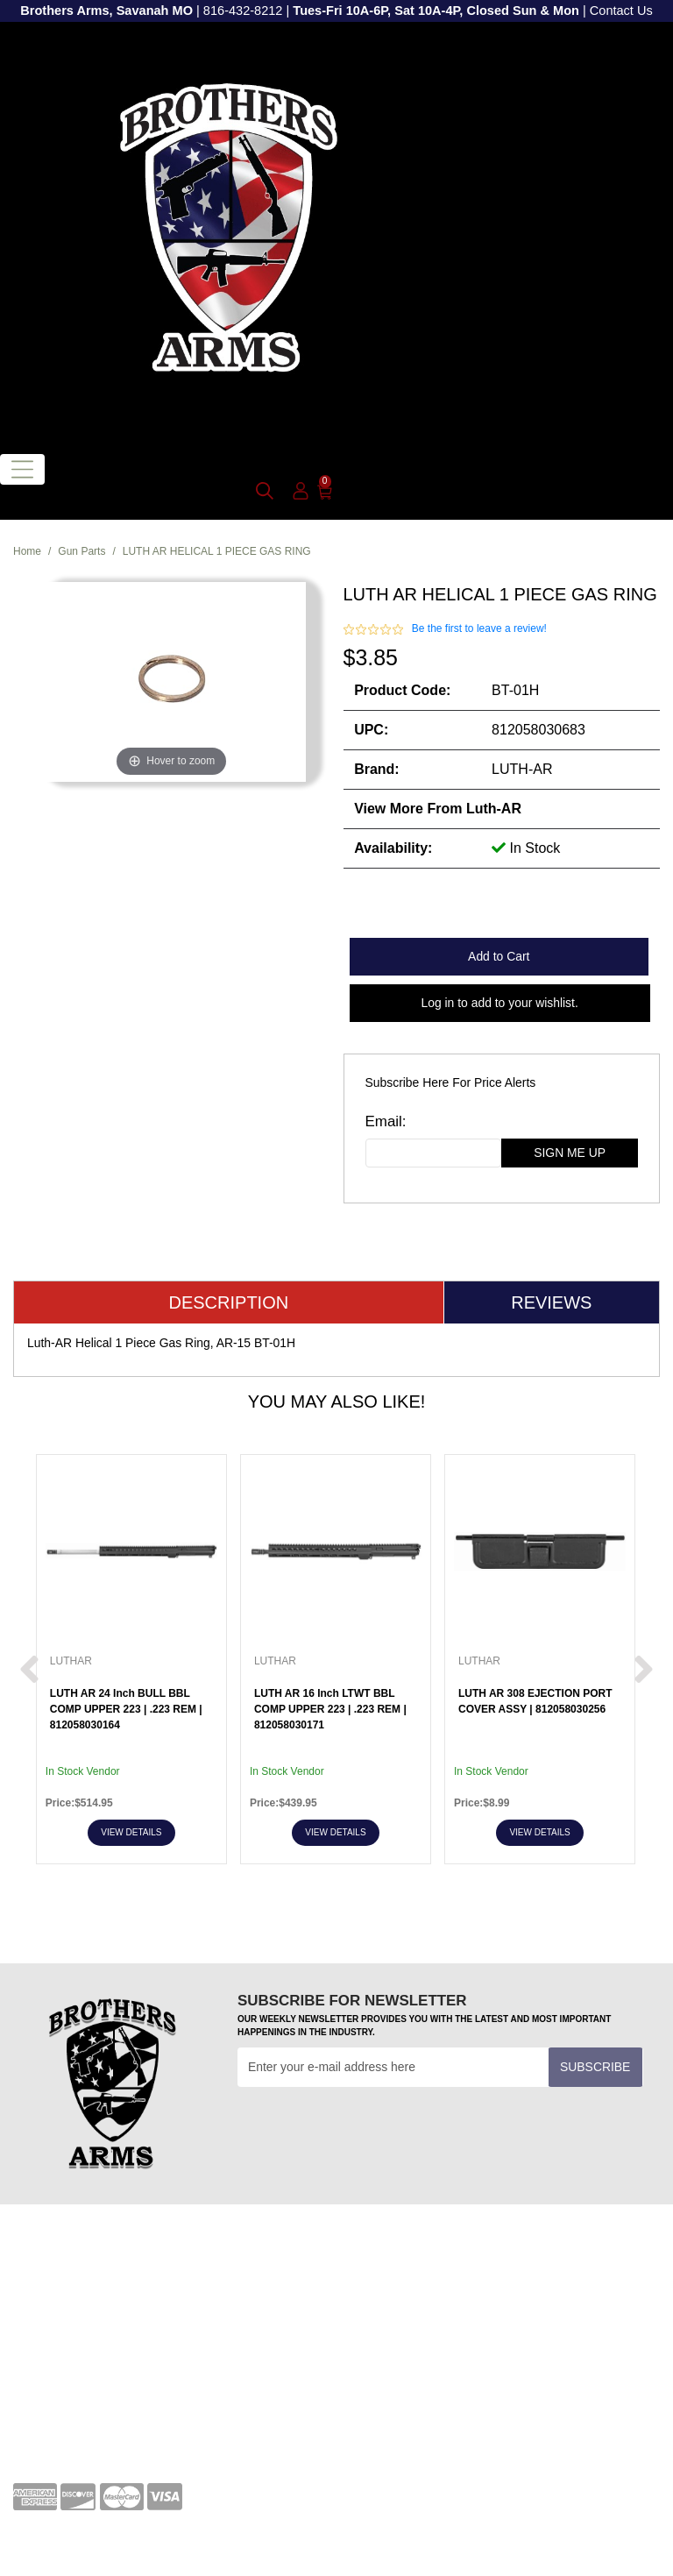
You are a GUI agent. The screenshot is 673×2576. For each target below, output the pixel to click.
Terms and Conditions (409, 2274)
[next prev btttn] (29, 1670)
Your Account (48, 2274)
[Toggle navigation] (22, 469)
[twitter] (462, 2386)
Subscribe (595, 2067)
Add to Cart (498, 956)
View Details (131, 1832)
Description (228, 1302)
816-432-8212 (243, 11)
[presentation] (370, 2130)
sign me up (570, 1153)
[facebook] (367, 2386)
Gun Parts (81, 551)
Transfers (375, 2302)
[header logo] (228, 230)
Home (27, 551)
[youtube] (414, 2386)
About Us (38, 2408)
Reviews (551, 1302)
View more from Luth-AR (437, 808)
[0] (324, 490)
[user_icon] (300, 492)
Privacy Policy (51, 2381)
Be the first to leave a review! (479, 628)
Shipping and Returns (72, 2435)
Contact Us (621, 11)
